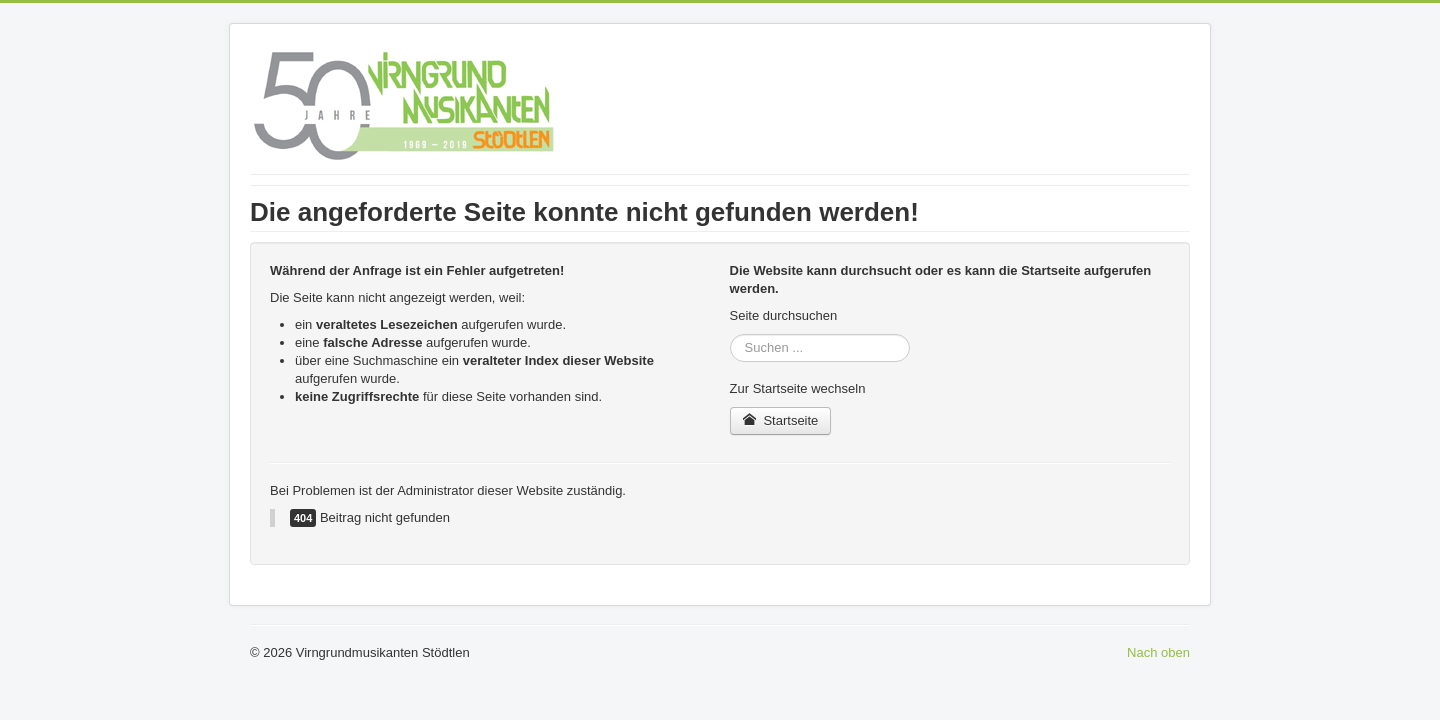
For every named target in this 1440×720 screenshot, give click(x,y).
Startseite (781, 420)
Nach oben (1158, 652)
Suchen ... (730, 334)
